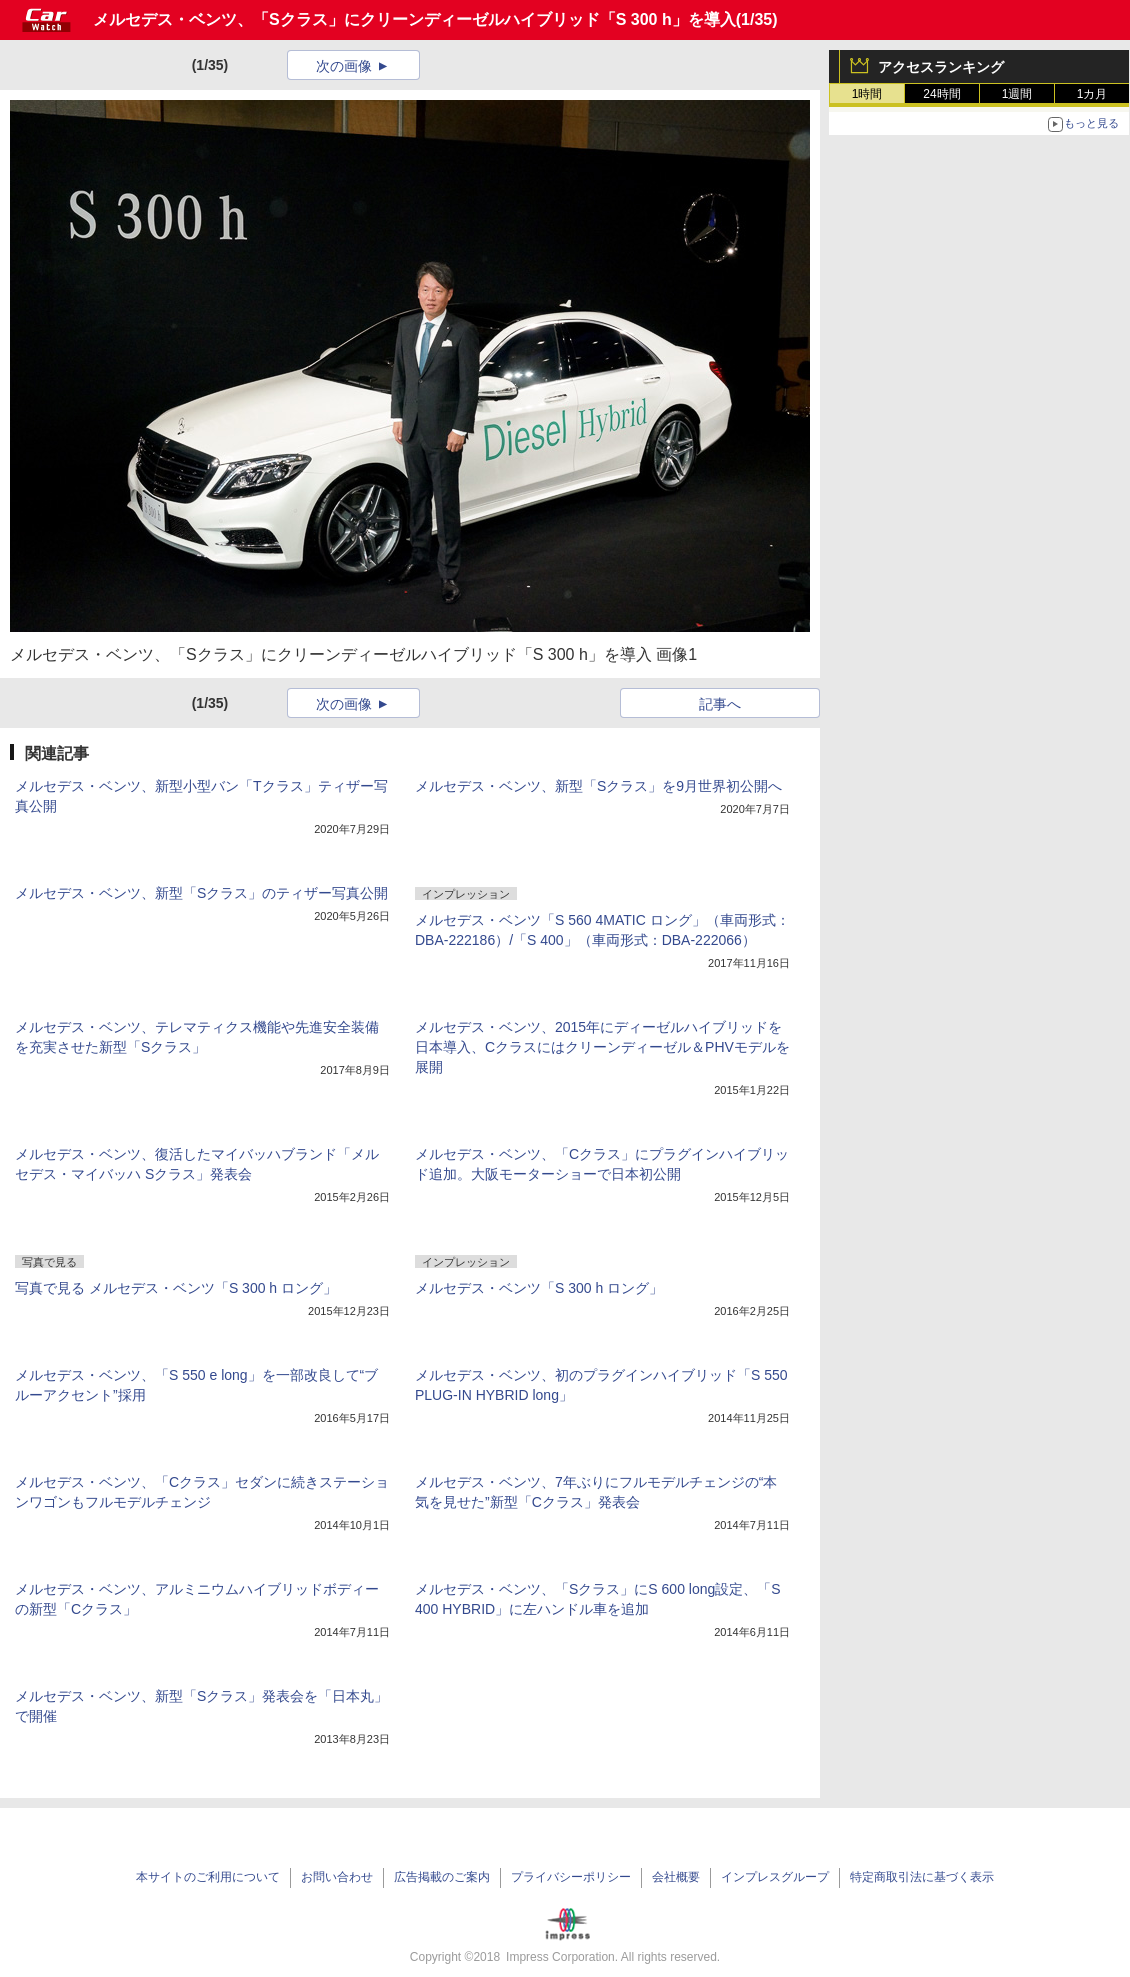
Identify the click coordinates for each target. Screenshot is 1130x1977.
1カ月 (1092, 94)
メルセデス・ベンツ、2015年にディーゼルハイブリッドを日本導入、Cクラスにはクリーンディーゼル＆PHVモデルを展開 (602, 1047)
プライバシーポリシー (571, 1877)
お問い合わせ (337, 1877)
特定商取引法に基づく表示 (922, 1877)
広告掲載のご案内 (442, 1877)
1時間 (867, 94)
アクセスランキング (941, 67)
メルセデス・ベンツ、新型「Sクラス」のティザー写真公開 (201, 893)
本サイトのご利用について (208, 1877)
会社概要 (676, 1877)
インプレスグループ (775, 1877)
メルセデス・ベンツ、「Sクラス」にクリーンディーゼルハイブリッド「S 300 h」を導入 (414, 19)
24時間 (941, 94)
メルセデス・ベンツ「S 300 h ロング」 (539, 1288)
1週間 (1017, 94)
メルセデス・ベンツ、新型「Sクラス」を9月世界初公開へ (598, 786)
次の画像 (344, 66)
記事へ (720, 704)
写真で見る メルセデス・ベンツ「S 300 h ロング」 (176, 1288)
